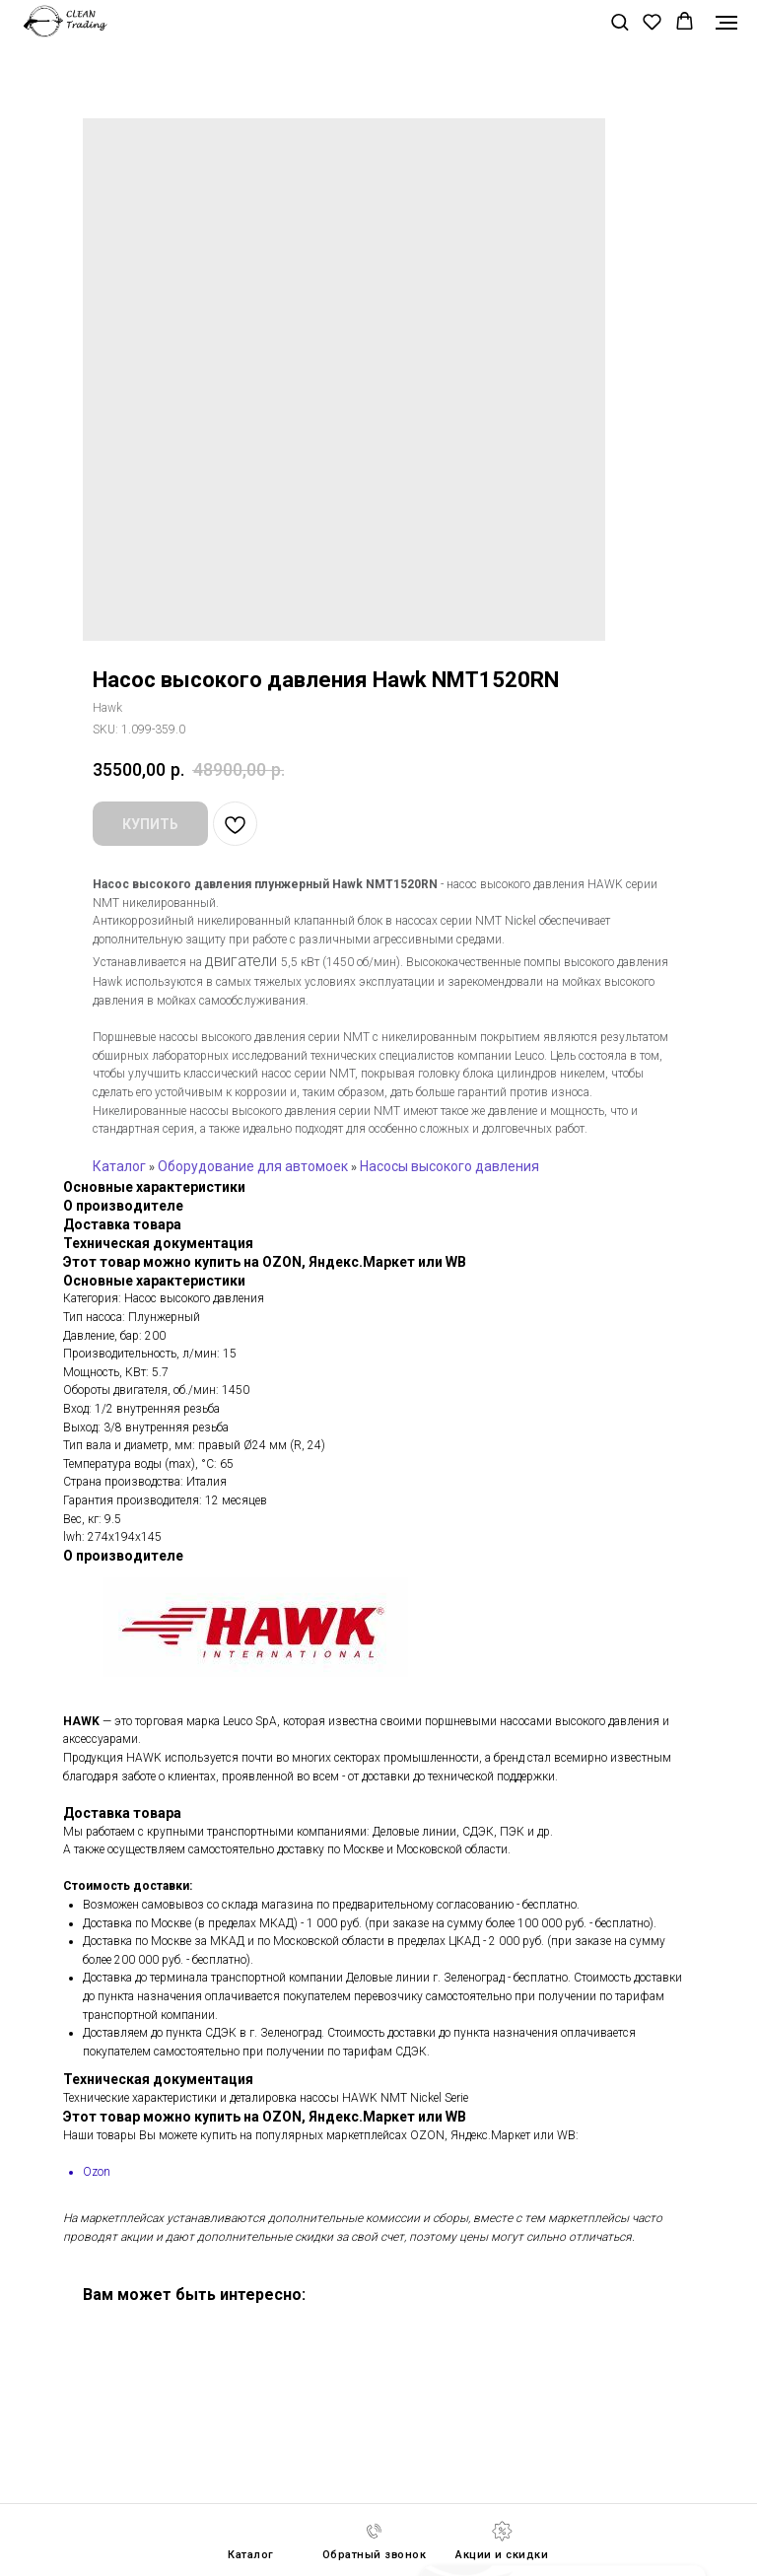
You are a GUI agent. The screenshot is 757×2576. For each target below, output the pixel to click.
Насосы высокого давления (449, 1166)
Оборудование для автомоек (253, 1166)
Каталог (119, 1166)
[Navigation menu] (726, 23)
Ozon (96, 2172)
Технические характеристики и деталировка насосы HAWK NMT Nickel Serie (265, 2098)
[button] (619, 21)
